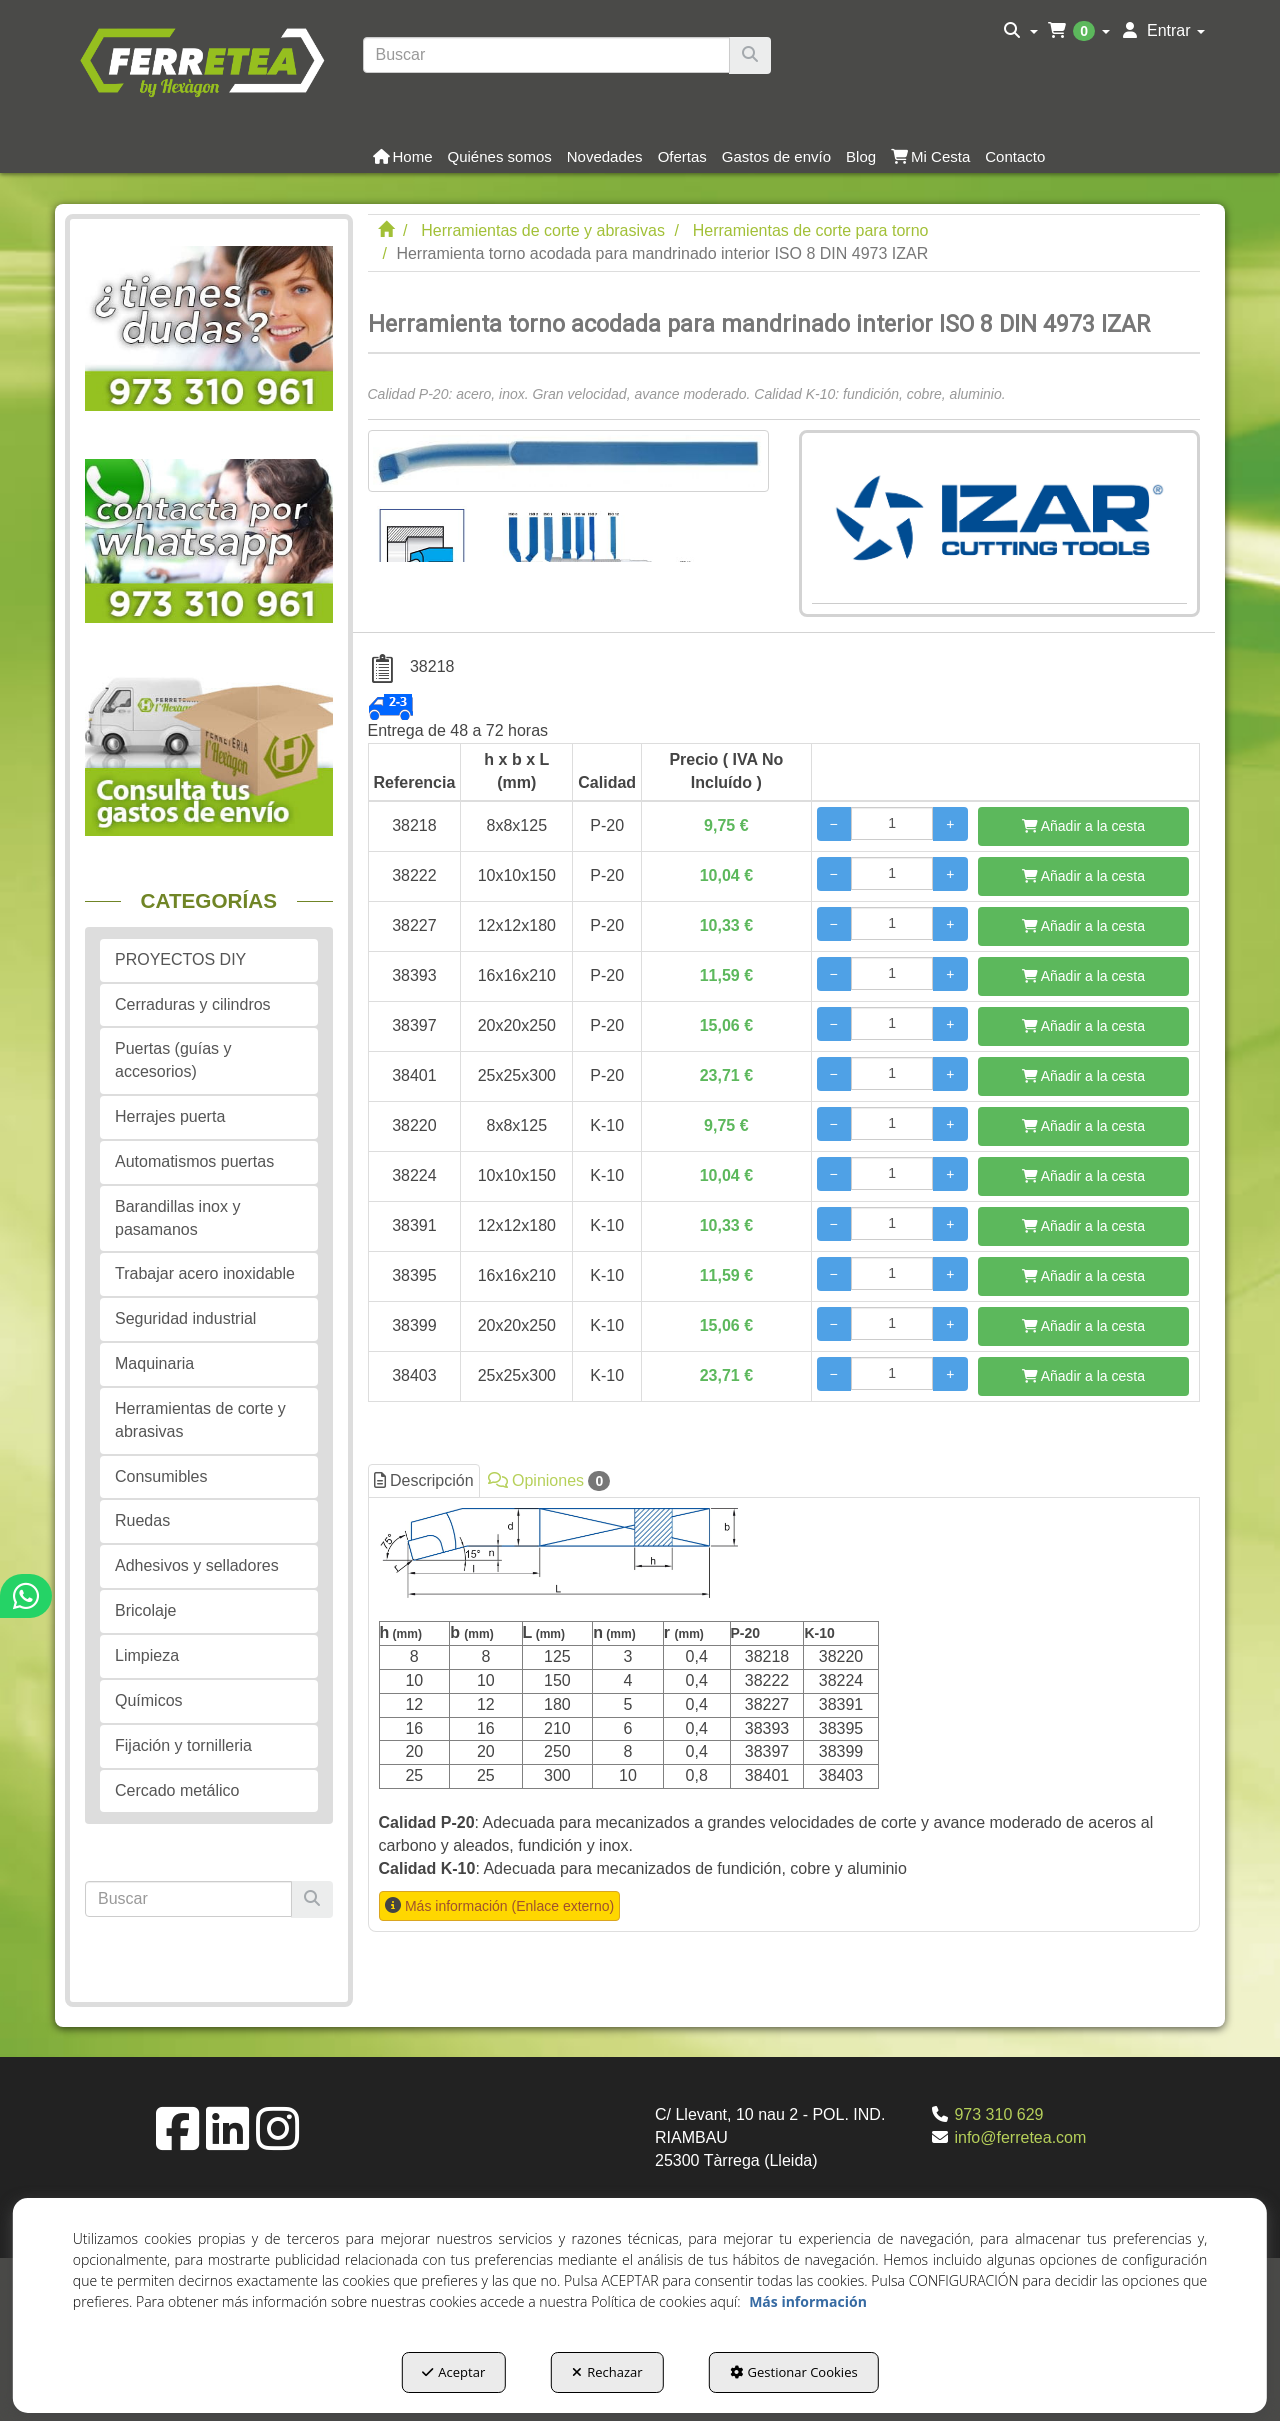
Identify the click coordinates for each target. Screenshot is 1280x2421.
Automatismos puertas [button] (194, 1161)
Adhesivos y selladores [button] (197, 1565)
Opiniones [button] (549, 1481)
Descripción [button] (424, 1480)
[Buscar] (750, 55)
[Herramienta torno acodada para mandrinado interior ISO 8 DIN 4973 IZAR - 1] (421, 527)
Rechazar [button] (607, 2372)
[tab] (784, 1714)
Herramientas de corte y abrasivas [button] (200, 1420)
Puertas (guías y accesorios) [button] (173, 1060)
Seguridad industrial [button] (185, 1318)
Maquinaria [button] (154, 1363)
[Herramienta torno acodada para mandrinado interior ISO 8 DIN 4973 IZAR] (568, 461)
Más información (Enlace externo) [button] (509, 1906)
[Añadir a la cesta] (1083, 826)
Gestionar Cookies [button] (794, 2372)
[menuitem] (1020, 31)
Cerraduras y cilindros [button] (193, 1004)
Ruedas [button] (142, 1520)
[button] (201, 60)
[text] (547, 55)
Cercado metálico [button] (177, 1790)
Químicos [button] (149, 1700)
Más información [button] (808, 2301)
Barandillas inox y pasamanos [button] (177, 1218)
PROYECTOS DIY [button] (180, 959)
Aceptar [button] (453, 2372)
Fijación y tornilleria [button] (183, 1745)
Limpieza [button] (147, 1655)
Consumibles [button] (161, 1476)
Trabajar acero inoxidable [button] (205, 1273)
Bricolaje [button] (145, 1610)
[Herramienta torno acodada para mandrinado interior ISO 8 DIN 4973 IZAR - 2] (595, 527)
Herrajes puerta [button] (170, 1116)
